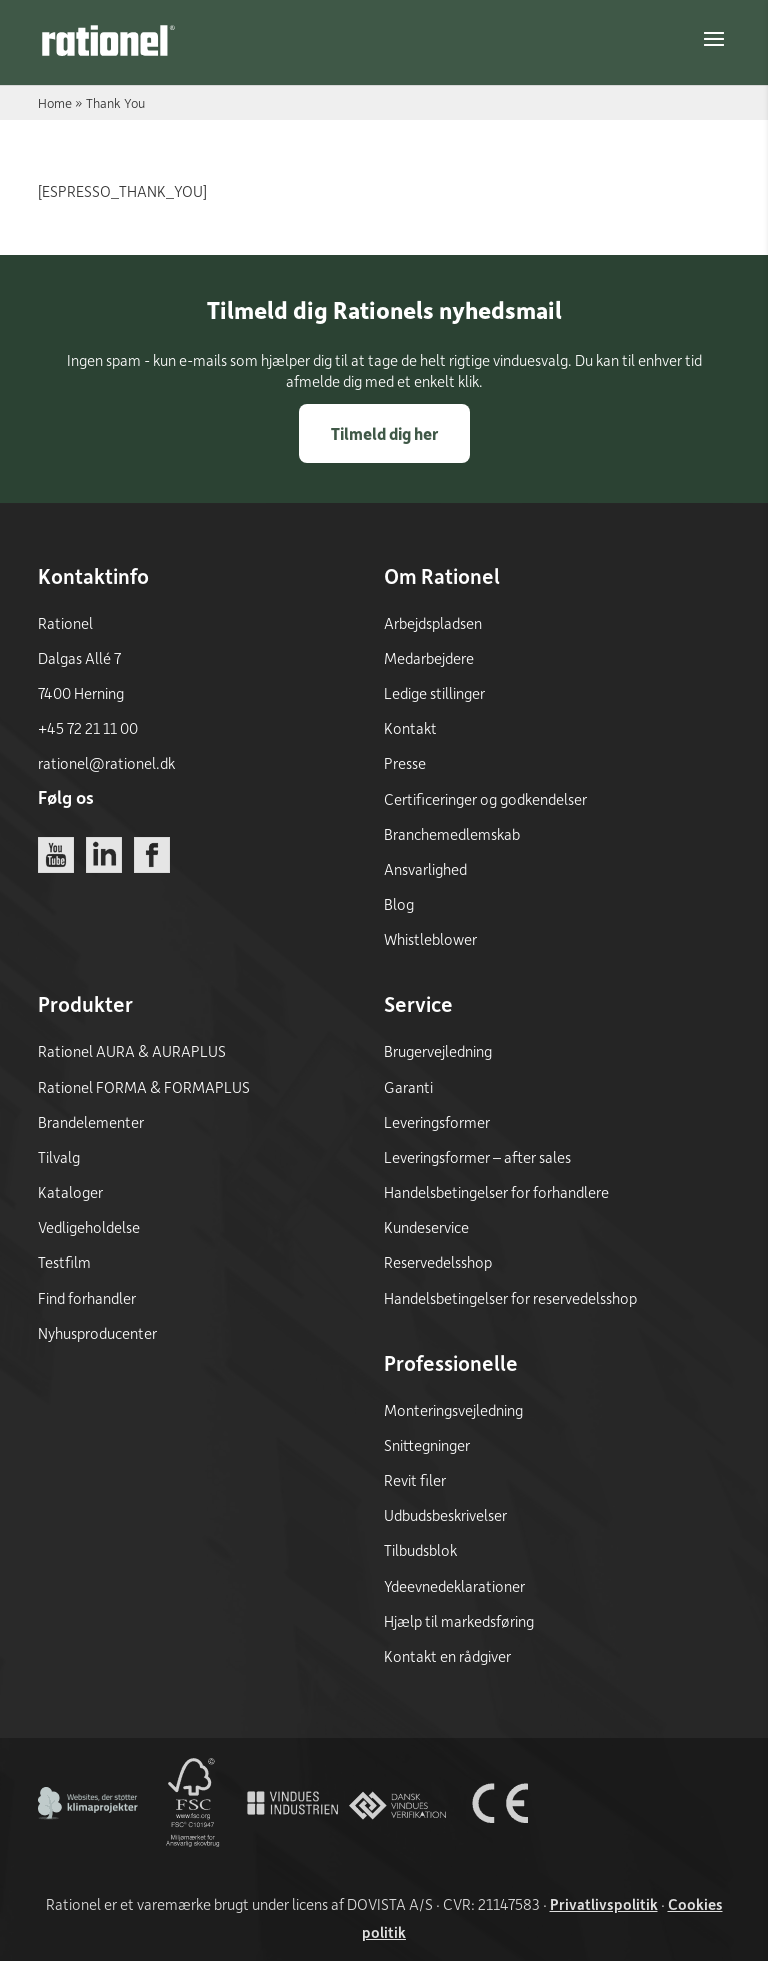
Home (55, 102)
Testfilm (64, 1262)
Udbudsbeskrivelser (445, 1515)
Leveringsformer (437, 1122)
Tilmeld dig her (384, 433)
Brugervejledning (438, 1051)
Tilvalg (59, 1157)
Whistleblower (430, 939)
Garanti (408, 1087)
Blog (399, 904)
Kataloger (70, 1192)
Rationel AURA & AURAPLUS (132, 1051)
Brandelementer (91, 1122)
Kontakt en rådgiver (447, 1656)
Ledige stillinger (434, 693)
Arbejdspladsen (433, 623)
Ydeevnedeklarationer (454, 1586)
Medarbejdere (429, 658)
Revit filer (415, 1480)
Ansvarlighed (425, 869)
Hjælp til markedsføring (459, 1621)
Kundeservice (426, 1227)
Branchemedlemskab (452, 834)
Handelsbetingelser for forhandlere (496, 1192)
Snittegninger (427, 1445)
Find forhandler (87, 1298)
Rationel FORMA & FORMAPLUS (144, 1087)
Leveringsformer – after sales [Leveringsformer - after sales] (477, 1157)
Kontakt (410, 728)
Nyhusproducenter (97, 1333)
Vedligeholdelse (89, 1227)
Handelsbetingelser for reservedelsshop (510, 1298)
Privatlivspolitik (604, 1904)
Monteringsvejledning (453, 1410)
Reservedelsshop (438, 1262)
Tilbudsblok (420, 1550)
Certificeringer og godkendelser (485, 799)
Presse (405, 763)
